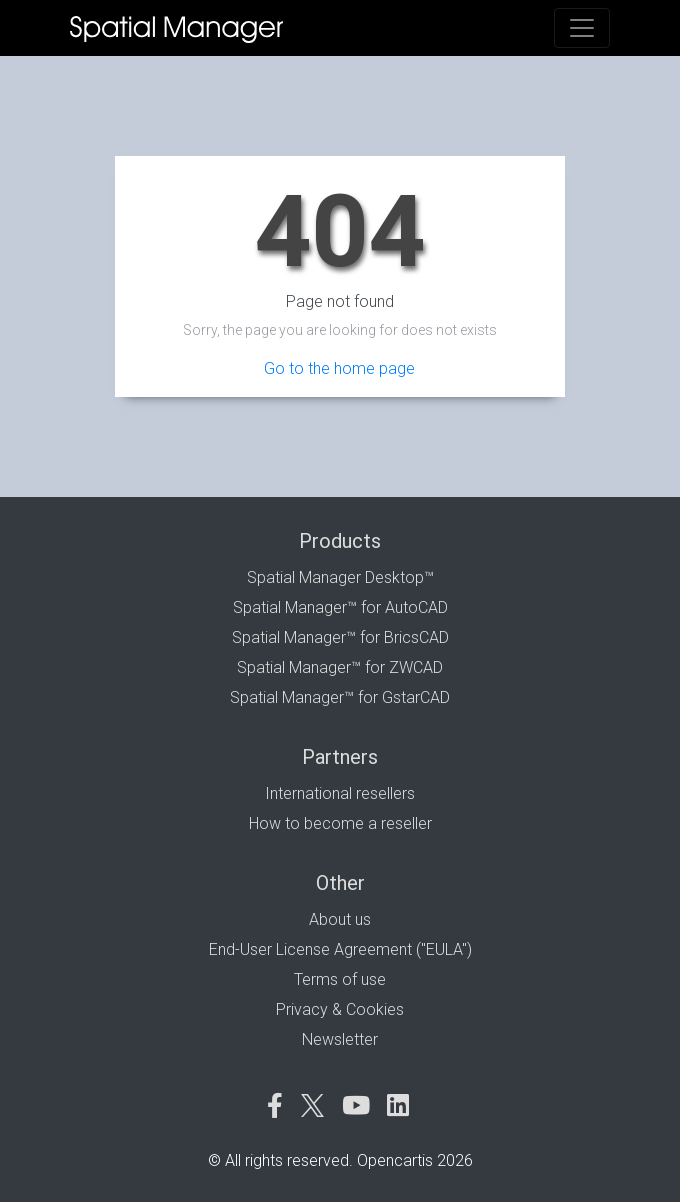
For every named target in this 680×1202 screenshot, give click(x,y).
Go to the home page (339, 368)
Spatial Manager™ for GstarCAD (340, 697)
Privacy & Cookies (340, 1009)
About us (340, 919)
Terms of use (340, 979)
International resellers (340, 793)
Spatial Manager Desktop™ (340, 577)
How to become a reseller (340, 823)
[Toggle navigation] (582, 28)
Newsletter (340, 1039)
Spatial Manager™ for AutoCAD (340, 607)
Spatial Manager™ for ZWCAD (340, 667)
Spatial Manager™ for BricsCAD (340, 637)
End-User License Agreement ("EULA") (340, 949)
